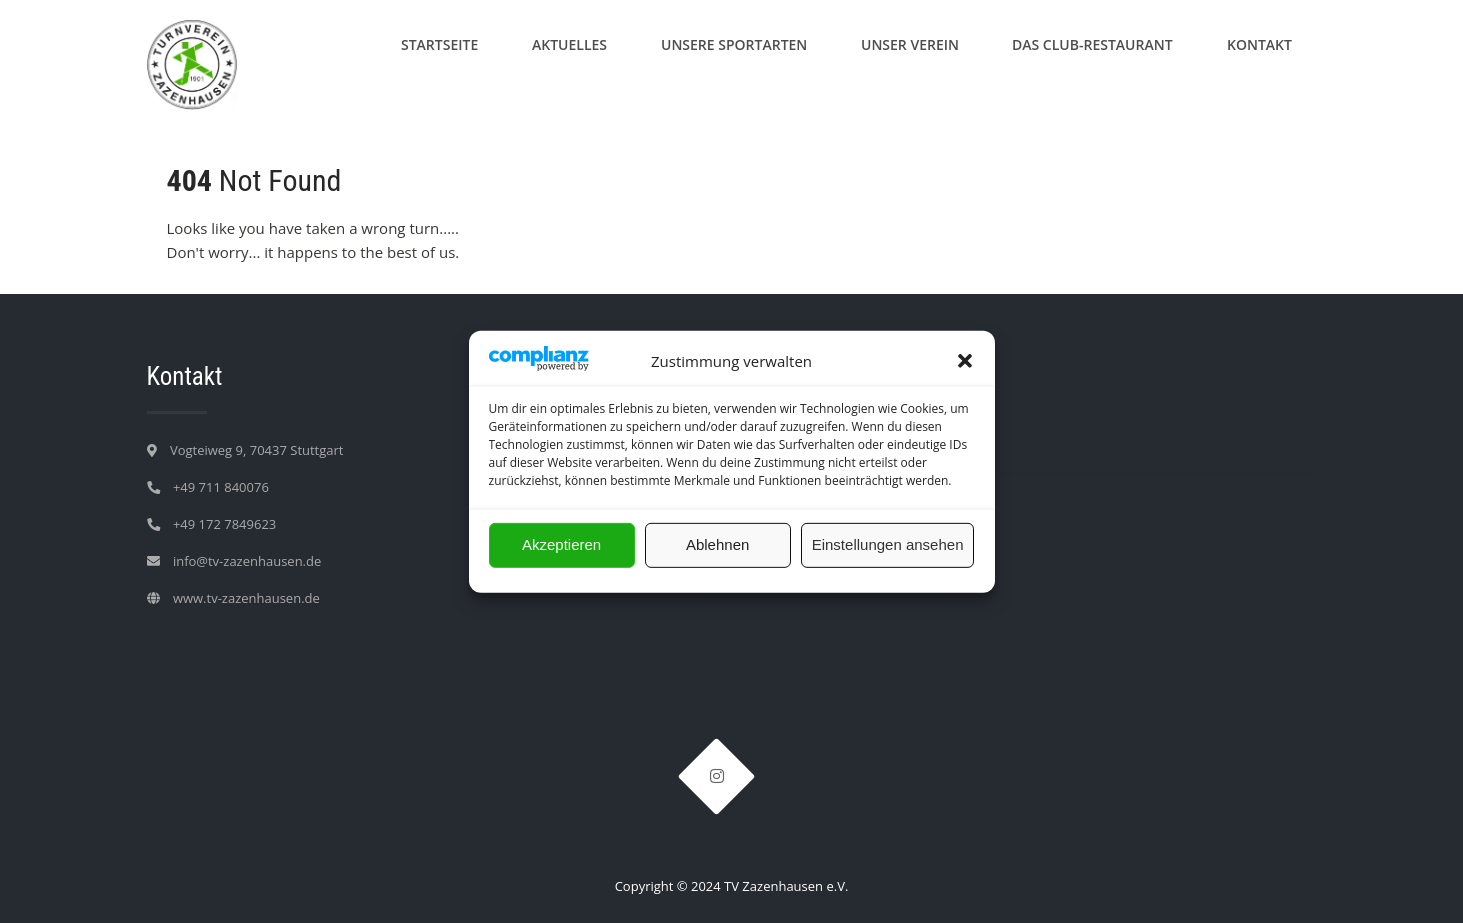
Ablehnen (717, 544)
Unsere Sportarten (734, 44)
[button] (965, 361)
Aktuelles (569, 44)
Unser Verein (910, 44)
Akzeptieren (561, 544)
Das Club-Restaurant (1092, 44)
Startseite (439, 44)
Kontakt (1259, 44)
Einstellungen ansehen (888, 544)
